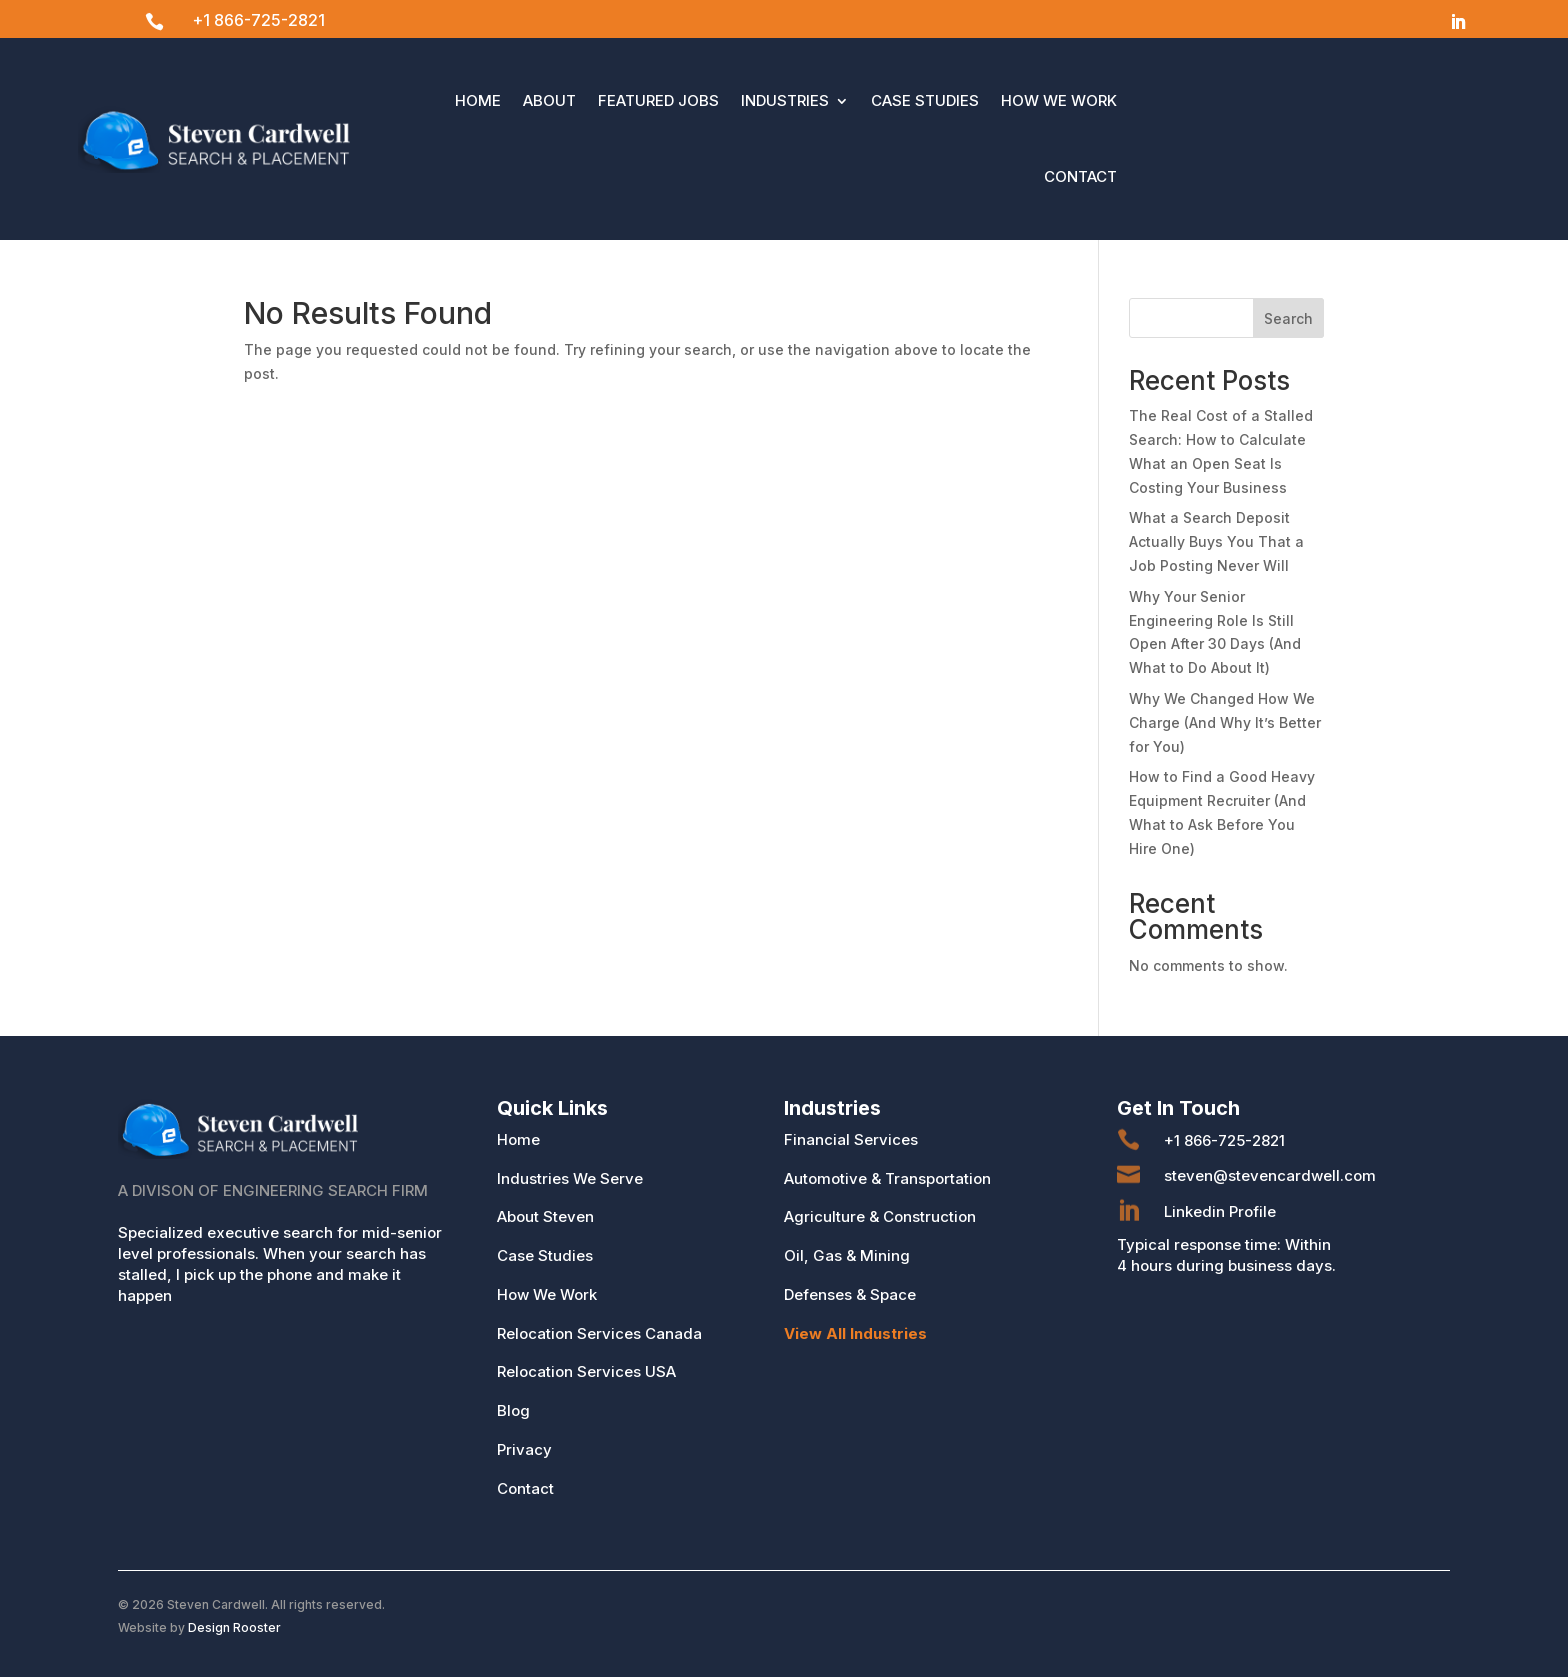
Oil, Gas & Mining (847, 1255)
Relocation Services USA (586, 1371)
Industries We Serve (570, 1178)
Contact (1080, 176)
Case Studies (925, 100)
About (549, 100)
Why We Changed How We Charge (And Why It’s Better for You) (1225, 722)
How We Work (1059, 100)
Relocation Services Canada (599, 1333)
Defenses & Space (850, 1294)
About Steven (545, 1216)
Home (478, 100)
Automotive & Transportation (887, 1178)
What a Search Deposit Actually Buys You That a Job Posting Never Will (1216, 541)
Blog (513, 1410)
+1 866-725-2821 (258, 20)
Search (1288, 318)
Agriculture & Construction (880, 1216)
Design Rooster (234, 1627)
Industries (785, 100)
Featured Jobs (658, 100)
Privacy (524, 1449)
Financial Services (851, 1139)
